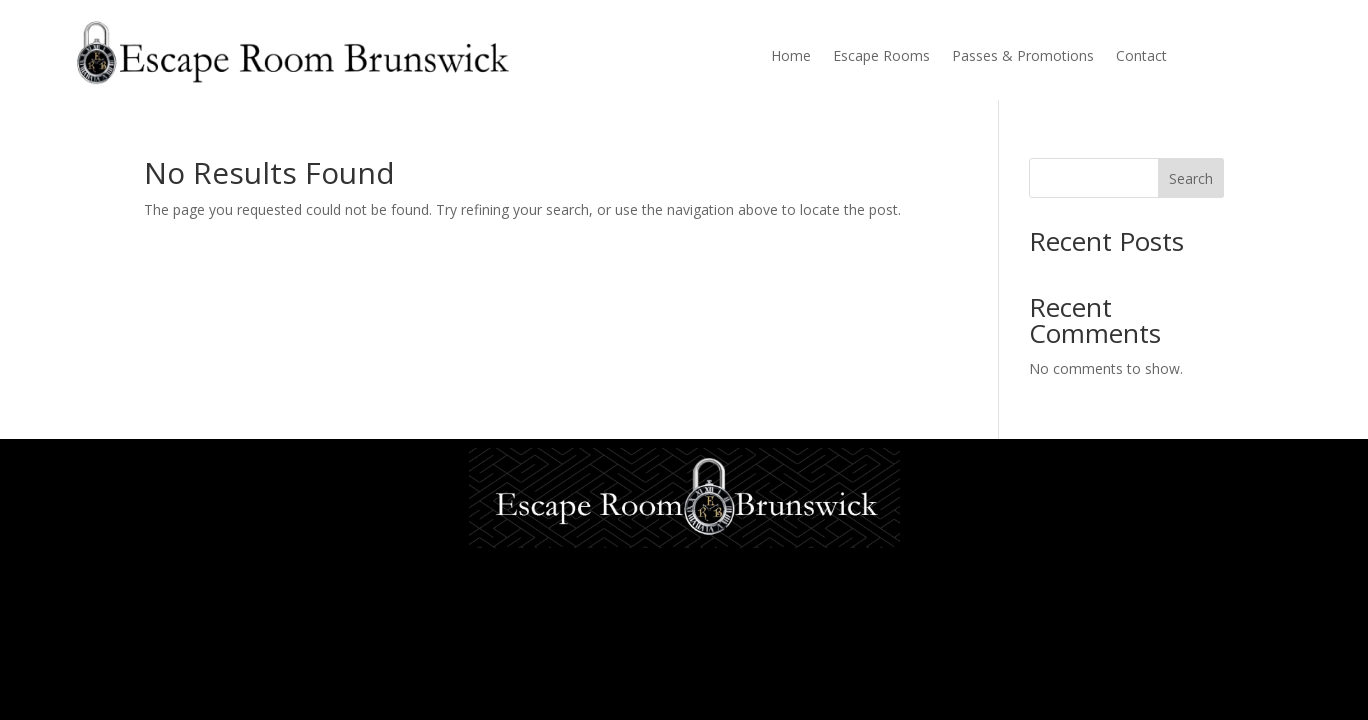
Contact (1141, 57)
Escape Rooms (881, 57)
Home (791, 57)
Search (1191, 178)
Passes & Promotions (1023, 57)
